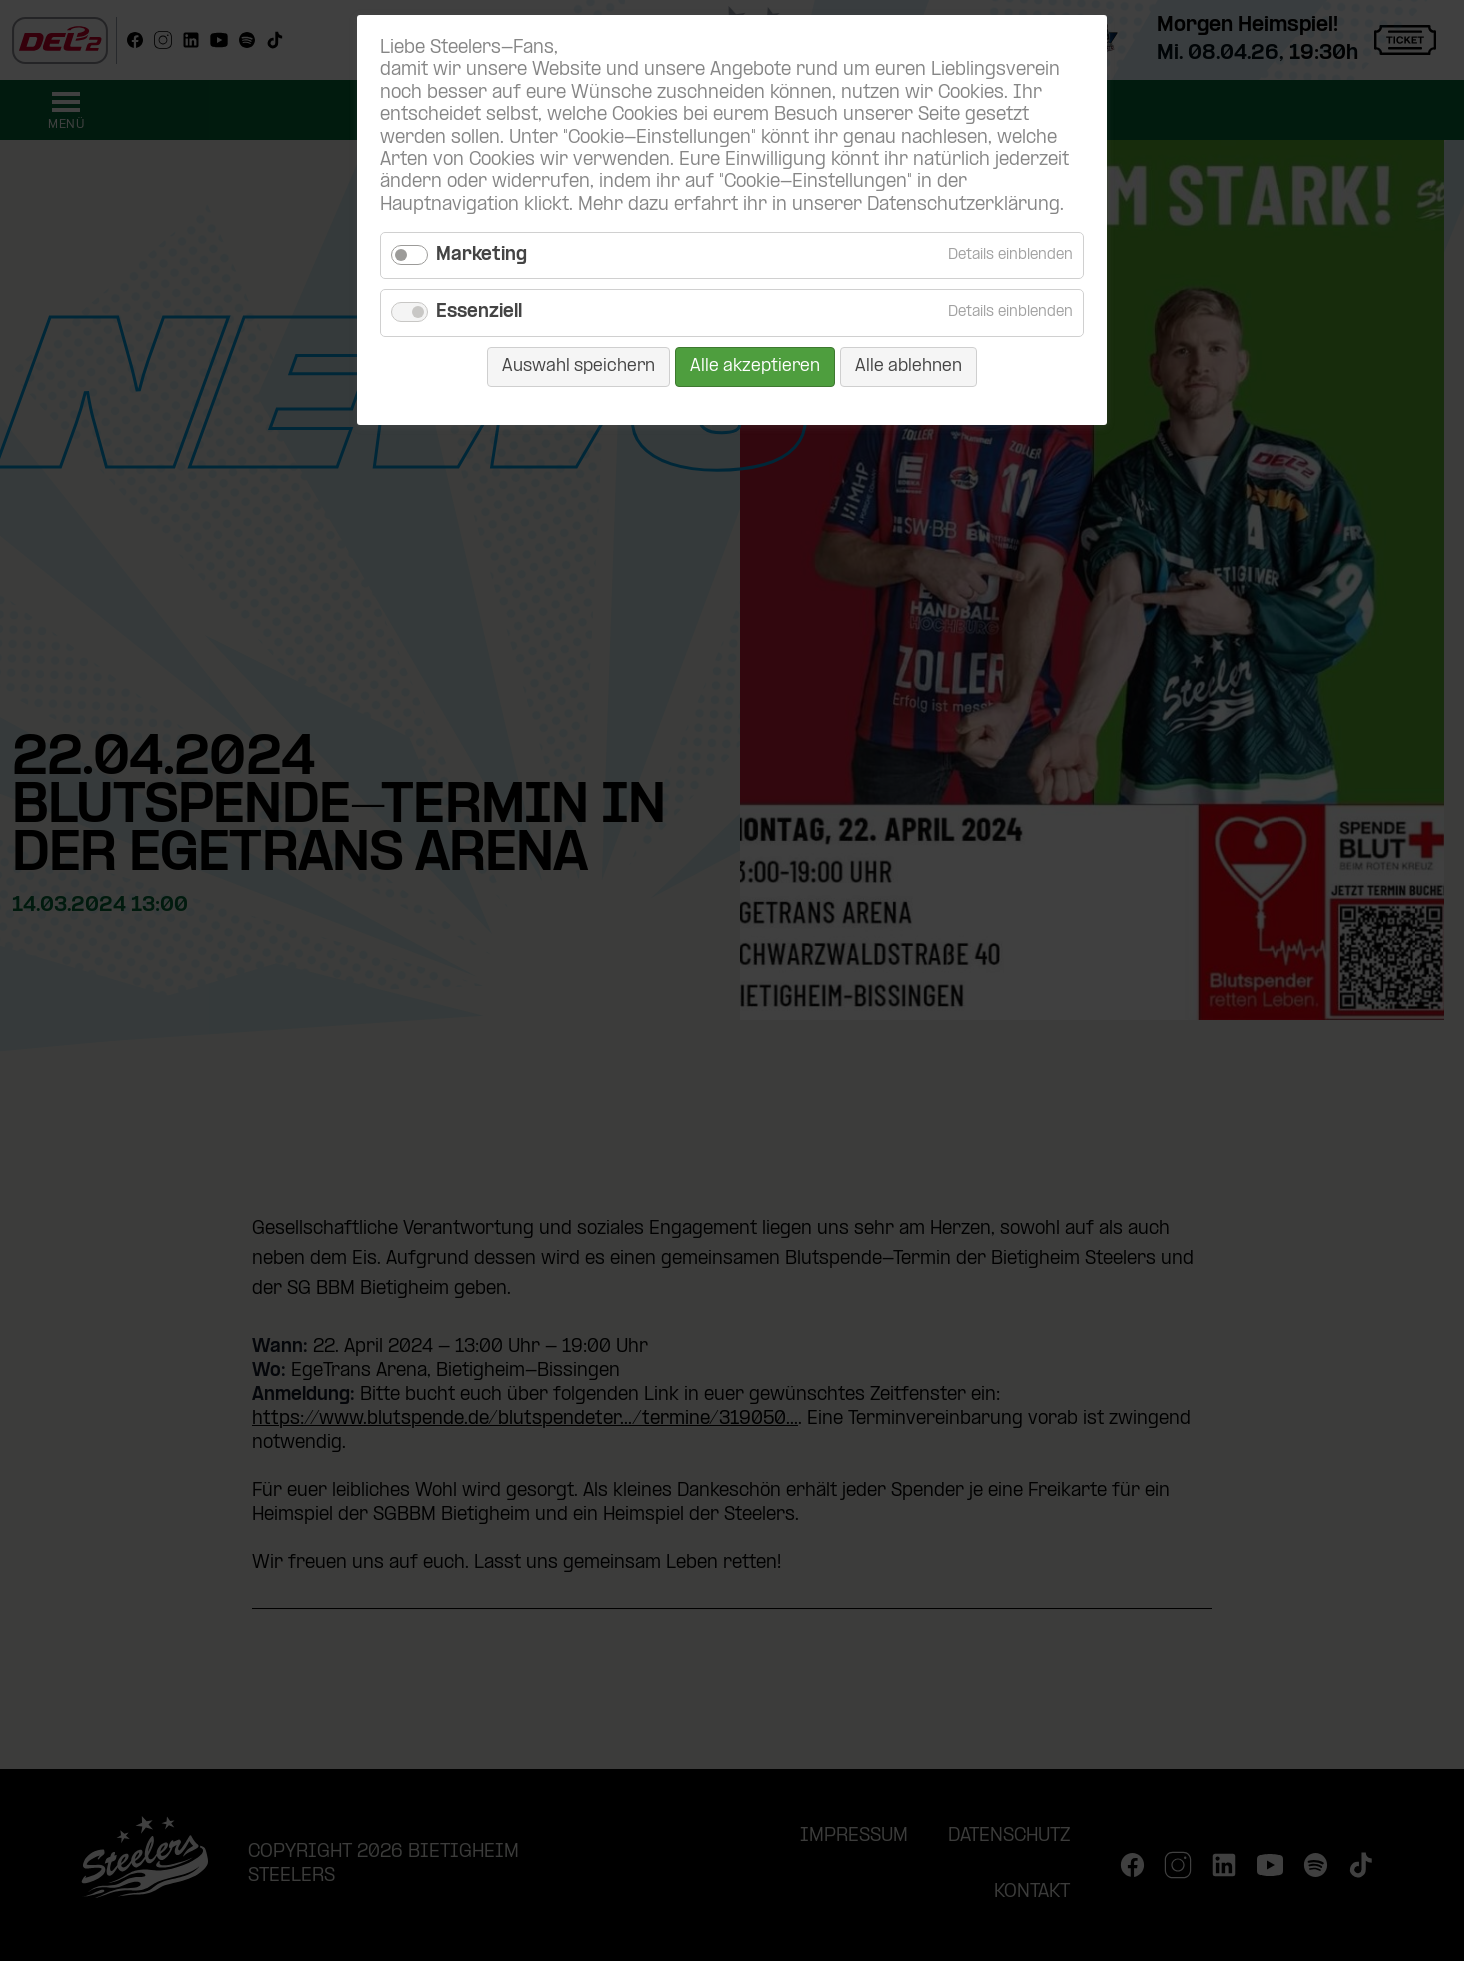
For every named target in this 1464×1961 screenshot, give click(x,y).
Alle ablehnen (908, 366)
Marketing (481, 255)
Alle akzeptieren (755, 366)
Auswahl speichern (578, 366)
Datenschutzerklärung (963, 205)
